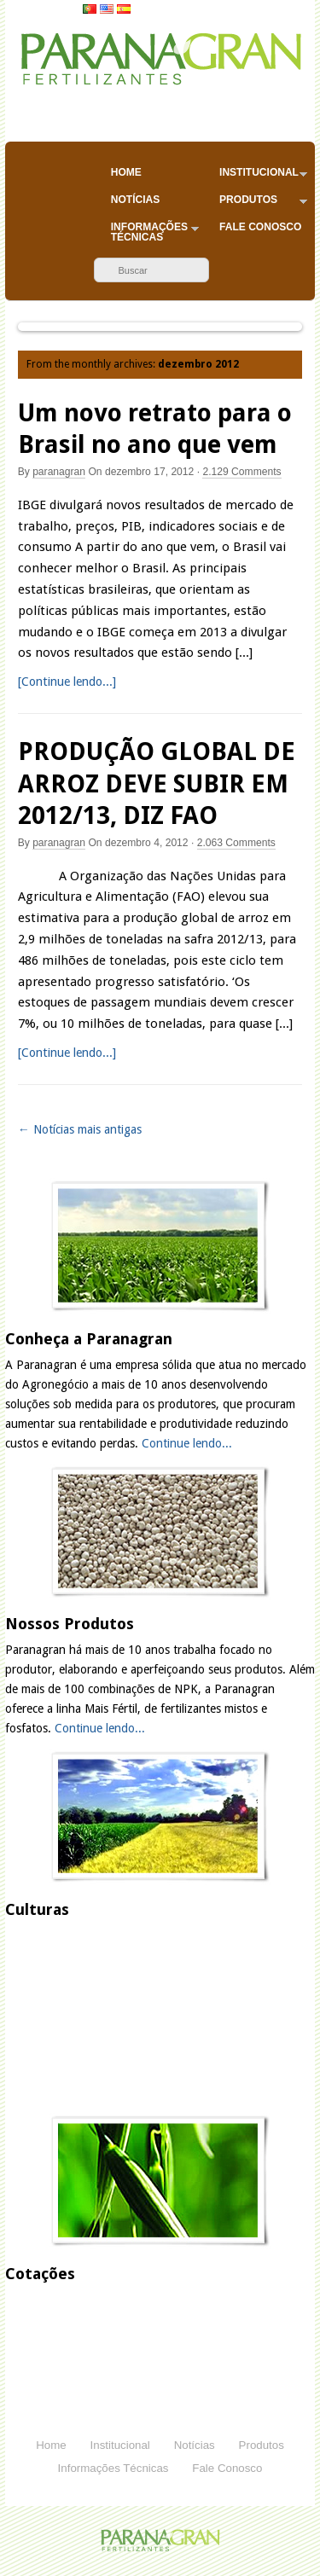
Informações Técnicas (155, 232)
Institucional (263, 176)
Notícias (135, 200)
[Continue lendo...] (67, 681)
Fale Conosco (260, 227)
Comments (241, 472)
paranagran (58, 472)
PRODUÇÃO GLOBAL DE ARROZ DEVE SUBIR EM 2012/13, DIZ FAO (156, 783)
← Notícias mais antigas (80, 1129)
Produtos (263, 203)
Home (126, 172)
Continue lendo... (187, 1443)
